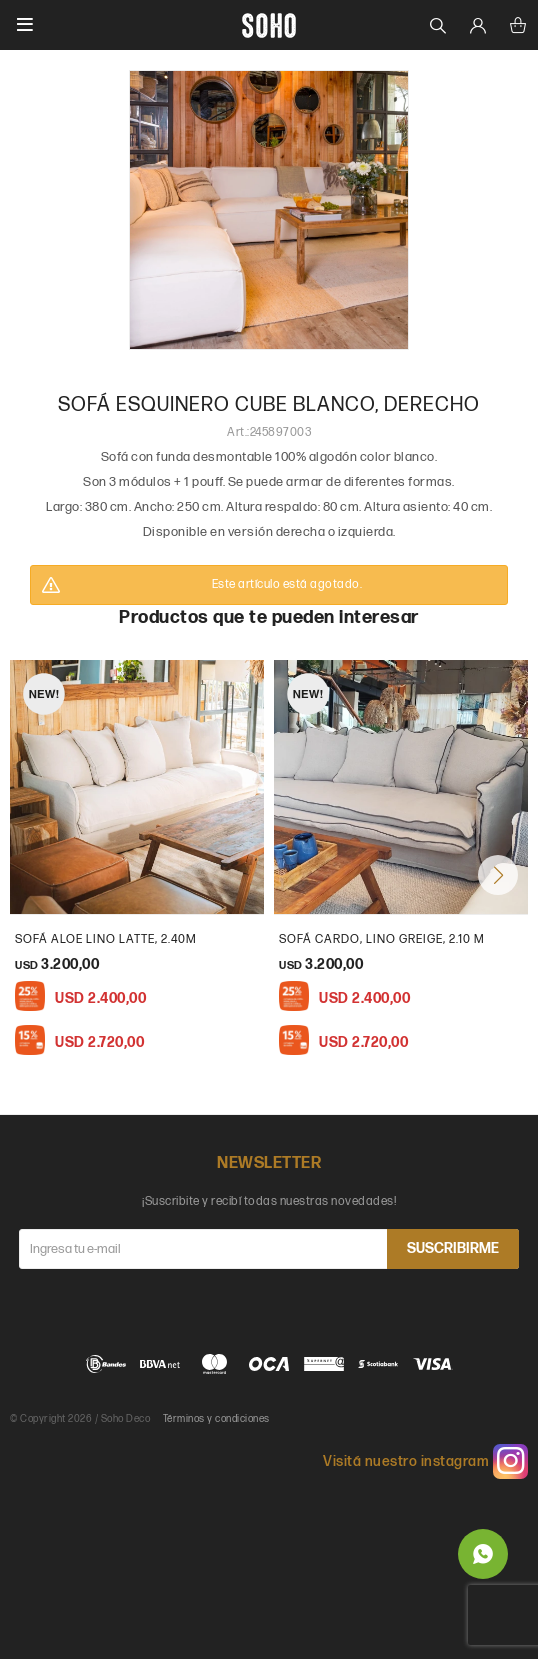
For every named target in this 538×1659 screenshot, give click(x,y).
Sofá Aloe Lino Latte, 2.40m (106, 939)
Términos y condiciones (216, 1419)
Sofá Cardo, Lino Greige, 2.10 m (382, 939)
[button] (498, 875)
